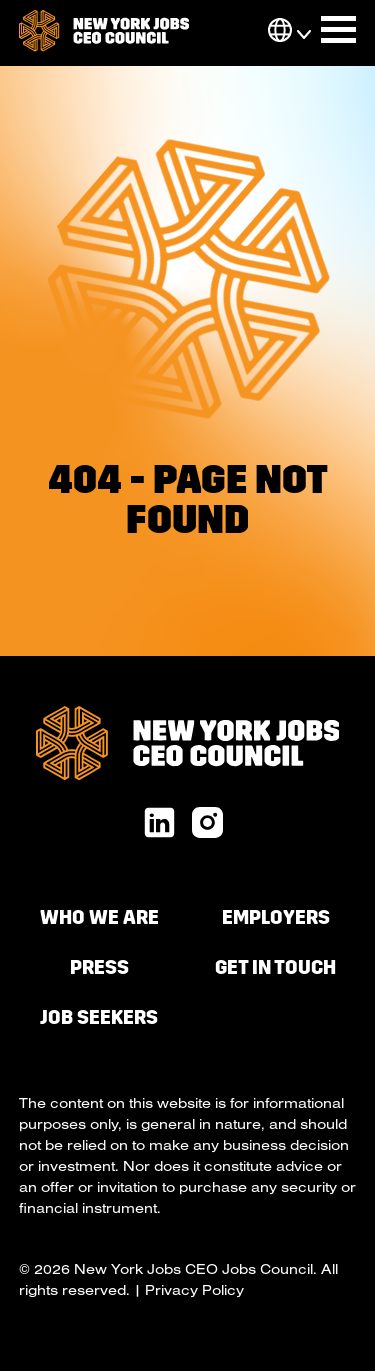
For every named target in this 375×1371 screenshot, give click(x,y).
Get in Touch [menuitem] (275, 967)
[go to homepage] (104, 33)
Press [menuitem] (99, 967)
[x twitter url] (207, 824)
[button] (280, 32)
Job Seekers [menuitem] (99, 1017)
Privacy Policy (194, 1290)
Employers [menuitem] (276, 917)
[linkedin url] (159, 824)
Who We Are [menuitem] (99, 917)
